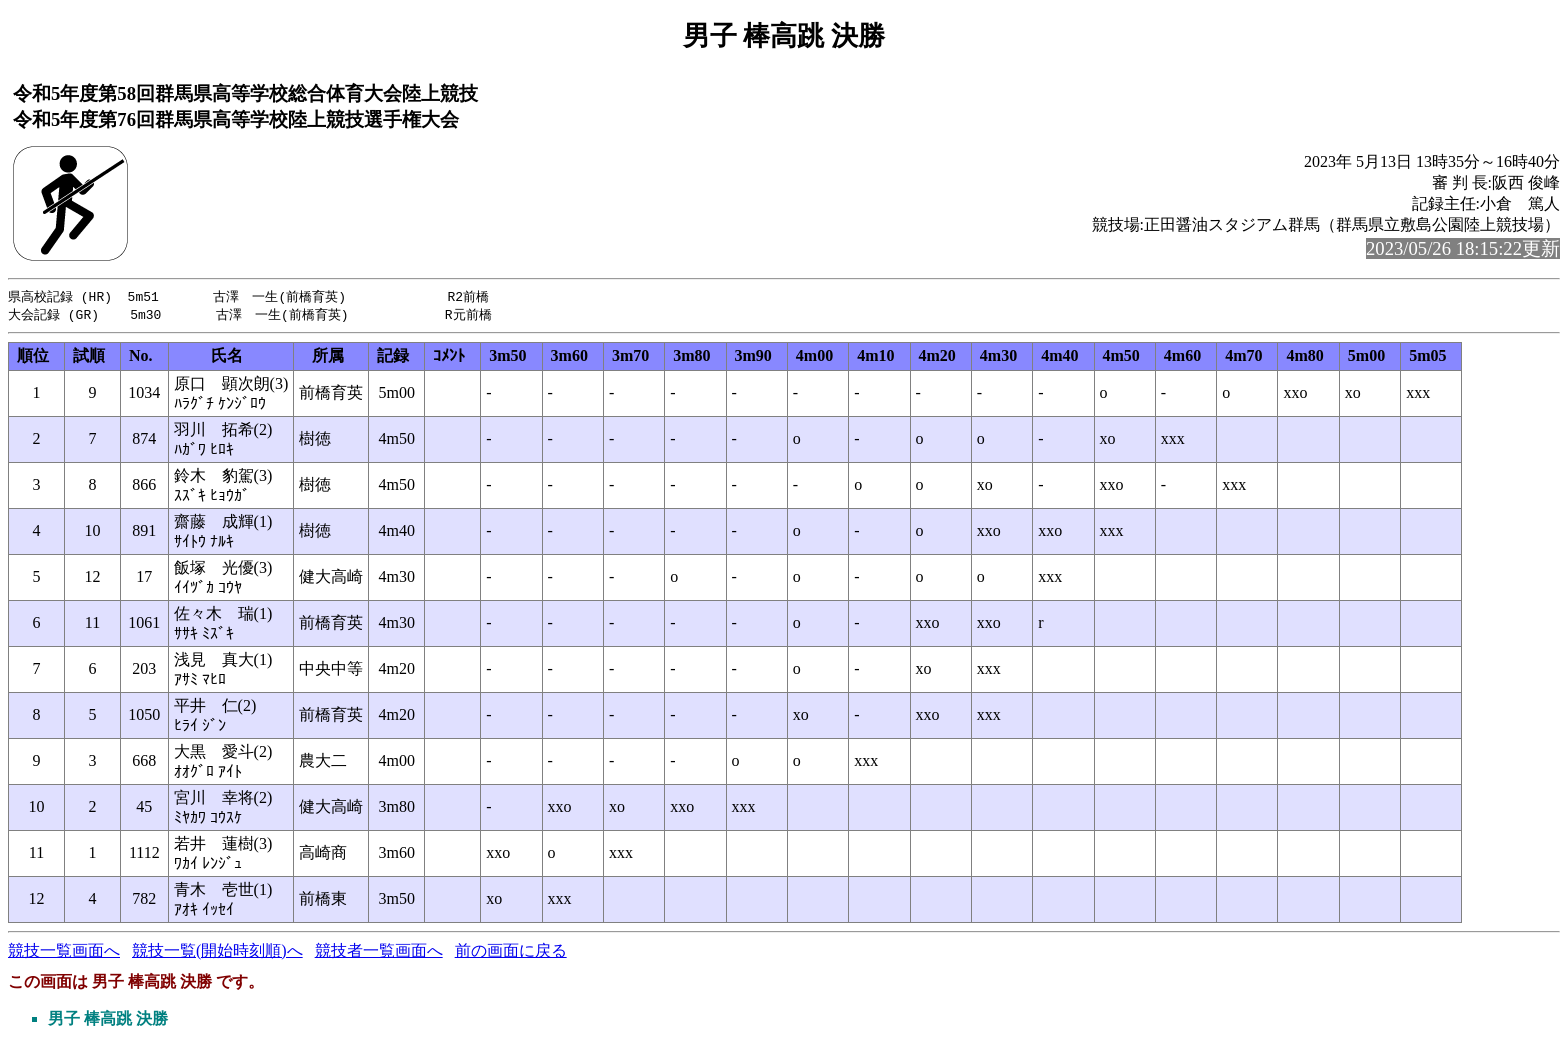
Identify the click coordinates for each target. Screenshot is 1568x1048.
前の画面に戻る (511, 952)
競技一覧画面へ (64, 952)
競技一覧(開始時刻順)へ (217, 952)
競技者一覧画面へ (379, 952)
